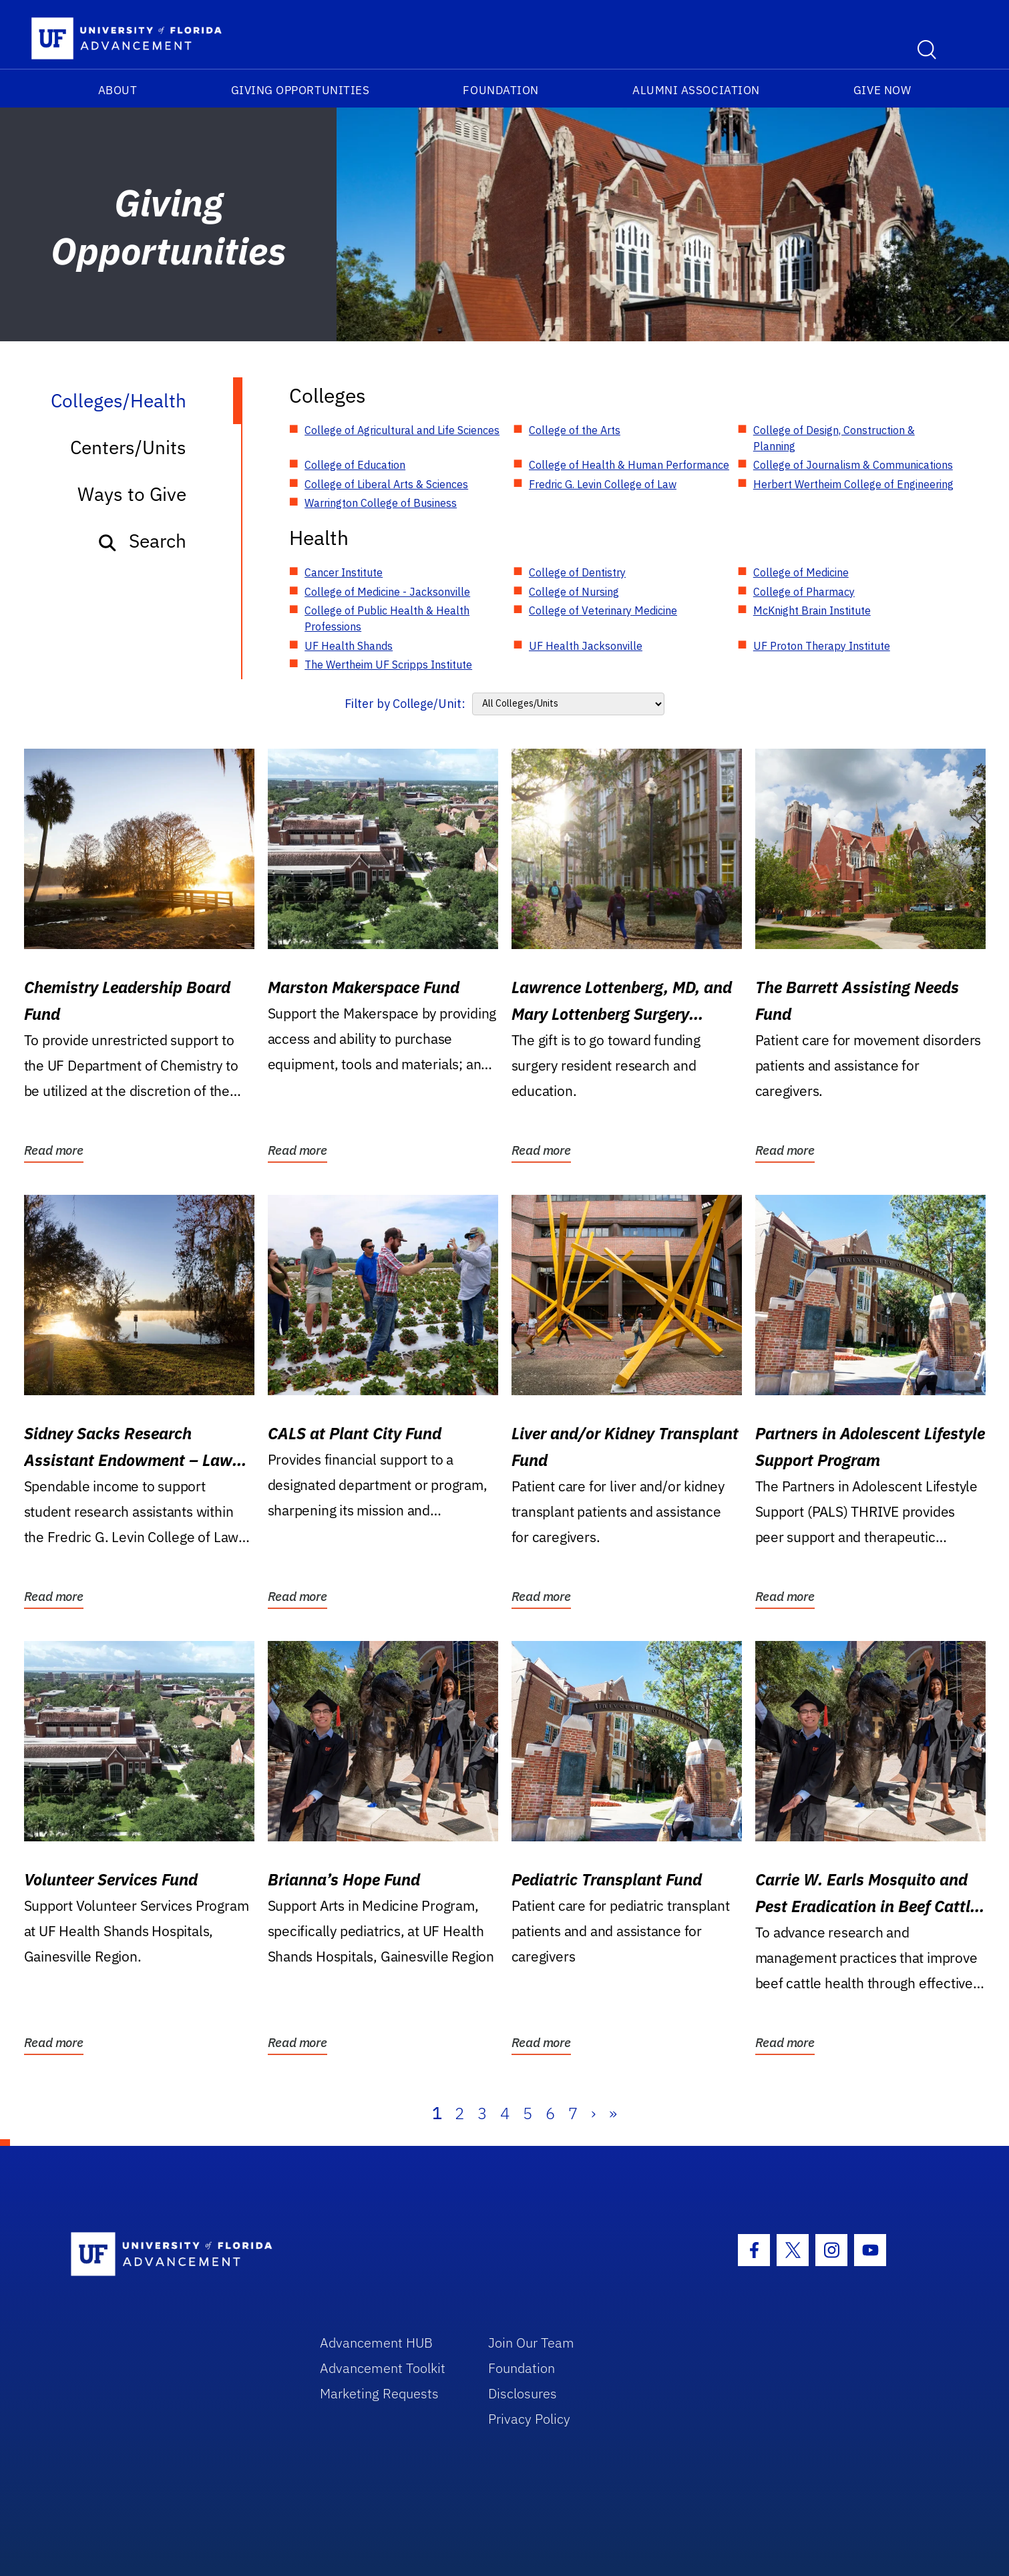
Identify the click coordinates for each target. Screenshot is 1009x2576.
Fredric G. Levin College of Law (602, 484)
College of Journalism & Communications (853, 465)
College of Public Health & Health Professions (387, 618)
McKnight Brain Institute (812, 610)
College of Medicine (801, 572)
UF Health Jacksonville (585, 646)
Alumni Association (696, 90)
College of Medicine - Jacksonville (387, 591)
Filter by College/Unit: (405, 703)
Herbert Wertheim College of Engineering (853, 484)
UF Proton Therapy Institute (821, 646)
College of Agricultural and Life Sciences (402, 430)
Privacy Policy (529, 2419)
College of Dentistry (577, 572)
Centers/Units (128, 447)
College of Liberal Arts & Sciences (386, 484)
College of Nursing (574, 591)
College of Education (355, 465)
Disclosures (522, 2393)
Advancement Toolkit (382, 2368)
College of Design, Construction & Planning (834, 438)
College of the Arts (574, 430)
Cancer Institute (344, 572)
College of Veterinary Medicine (603, 610)
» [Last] (613, 2113)
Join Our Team (531, 2343)
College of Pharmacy (804, 591)
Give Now (882, 90)
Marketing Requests (379, 2393)
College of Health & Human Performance (629, 465)
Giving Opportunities (300, 90)
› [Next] (593, 2113)
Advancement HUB (376, 2343)
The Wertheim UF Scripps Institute (388, 664)
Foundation (500, 90)
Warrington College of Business (381, 503)
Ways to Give (131, 494)
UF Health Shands (349, 646)
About (118, 90)
